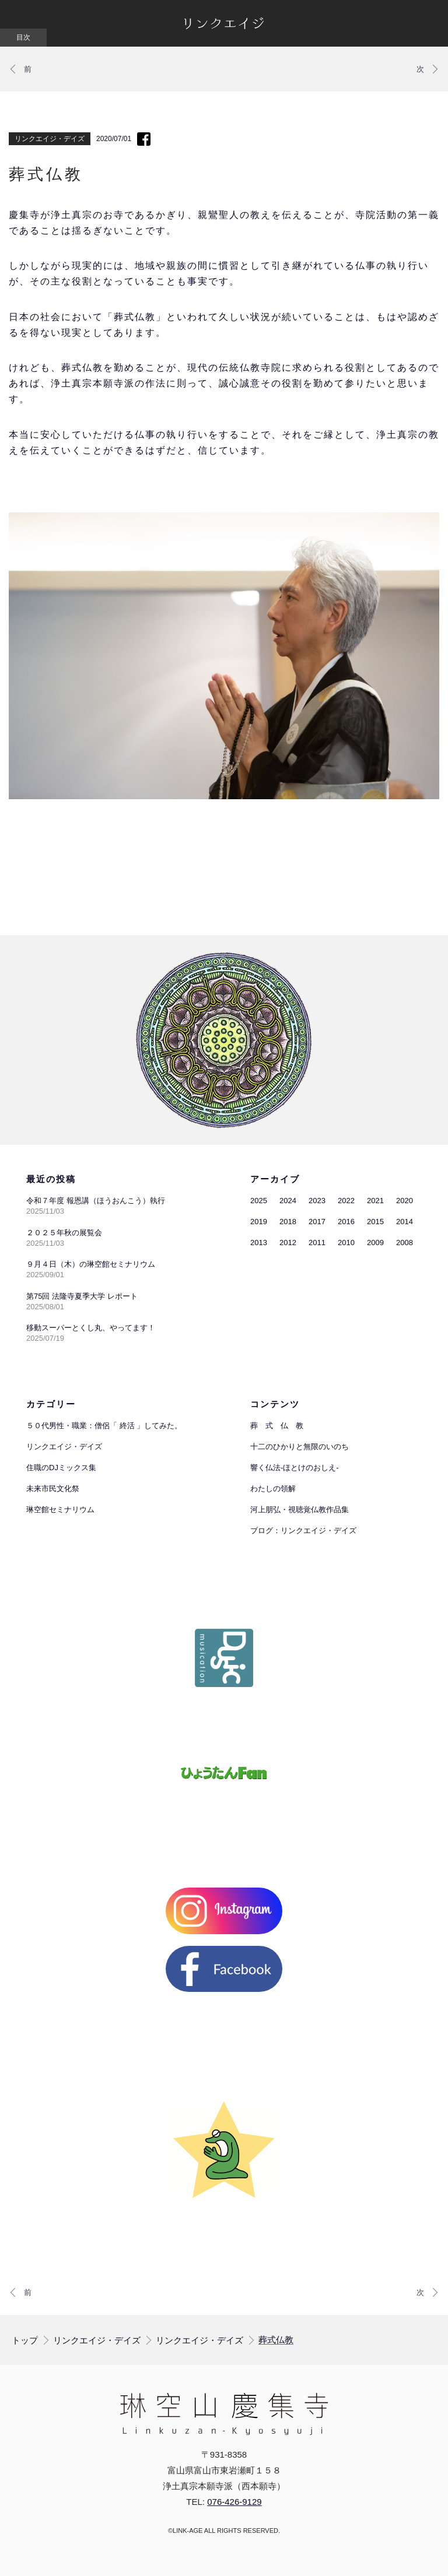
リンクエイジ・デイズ (50, 139)
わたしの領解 (273, 1488)
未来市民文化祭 (52, 1488)
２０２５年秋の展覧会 (64, 1232)
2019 (258, 1221)
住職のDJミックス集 (61, 1467)
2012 (287, 1242)
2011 (317, 1242)
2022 (346, 1200)
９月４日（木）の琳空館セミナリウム (90, 1264)
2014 (404, 1221)
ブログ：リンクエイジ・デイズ (303, 1530)
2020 (404, 1200)
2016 (346, 1221)
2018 (287, 1221)
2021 (375, 1200)
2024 (287, 1200)
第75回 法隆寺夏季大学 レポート (82, 1296)
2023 (317, 1200)
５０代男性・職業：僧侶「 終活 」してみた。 (104, 1425)
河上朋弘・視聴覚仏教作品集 (299, 1509)
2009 (375, 1242)
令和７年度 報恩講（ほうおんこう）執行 (95, 1200)
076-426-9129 (234, 2502)
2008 (404, 1242)
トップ (25, 2340)
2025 (258, 1200)
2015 (375, 1221)
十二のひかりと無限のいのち (299, 1446)
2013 (258, 1242)
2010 (346, 1242)
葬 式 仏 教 (276, 1425)
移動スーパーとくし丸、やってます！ (90, 1327)
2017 (317, 1221)
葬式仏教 (275, 2340)
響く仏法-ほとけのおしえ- (294, 1467)
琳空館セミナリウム (60, 1509)
